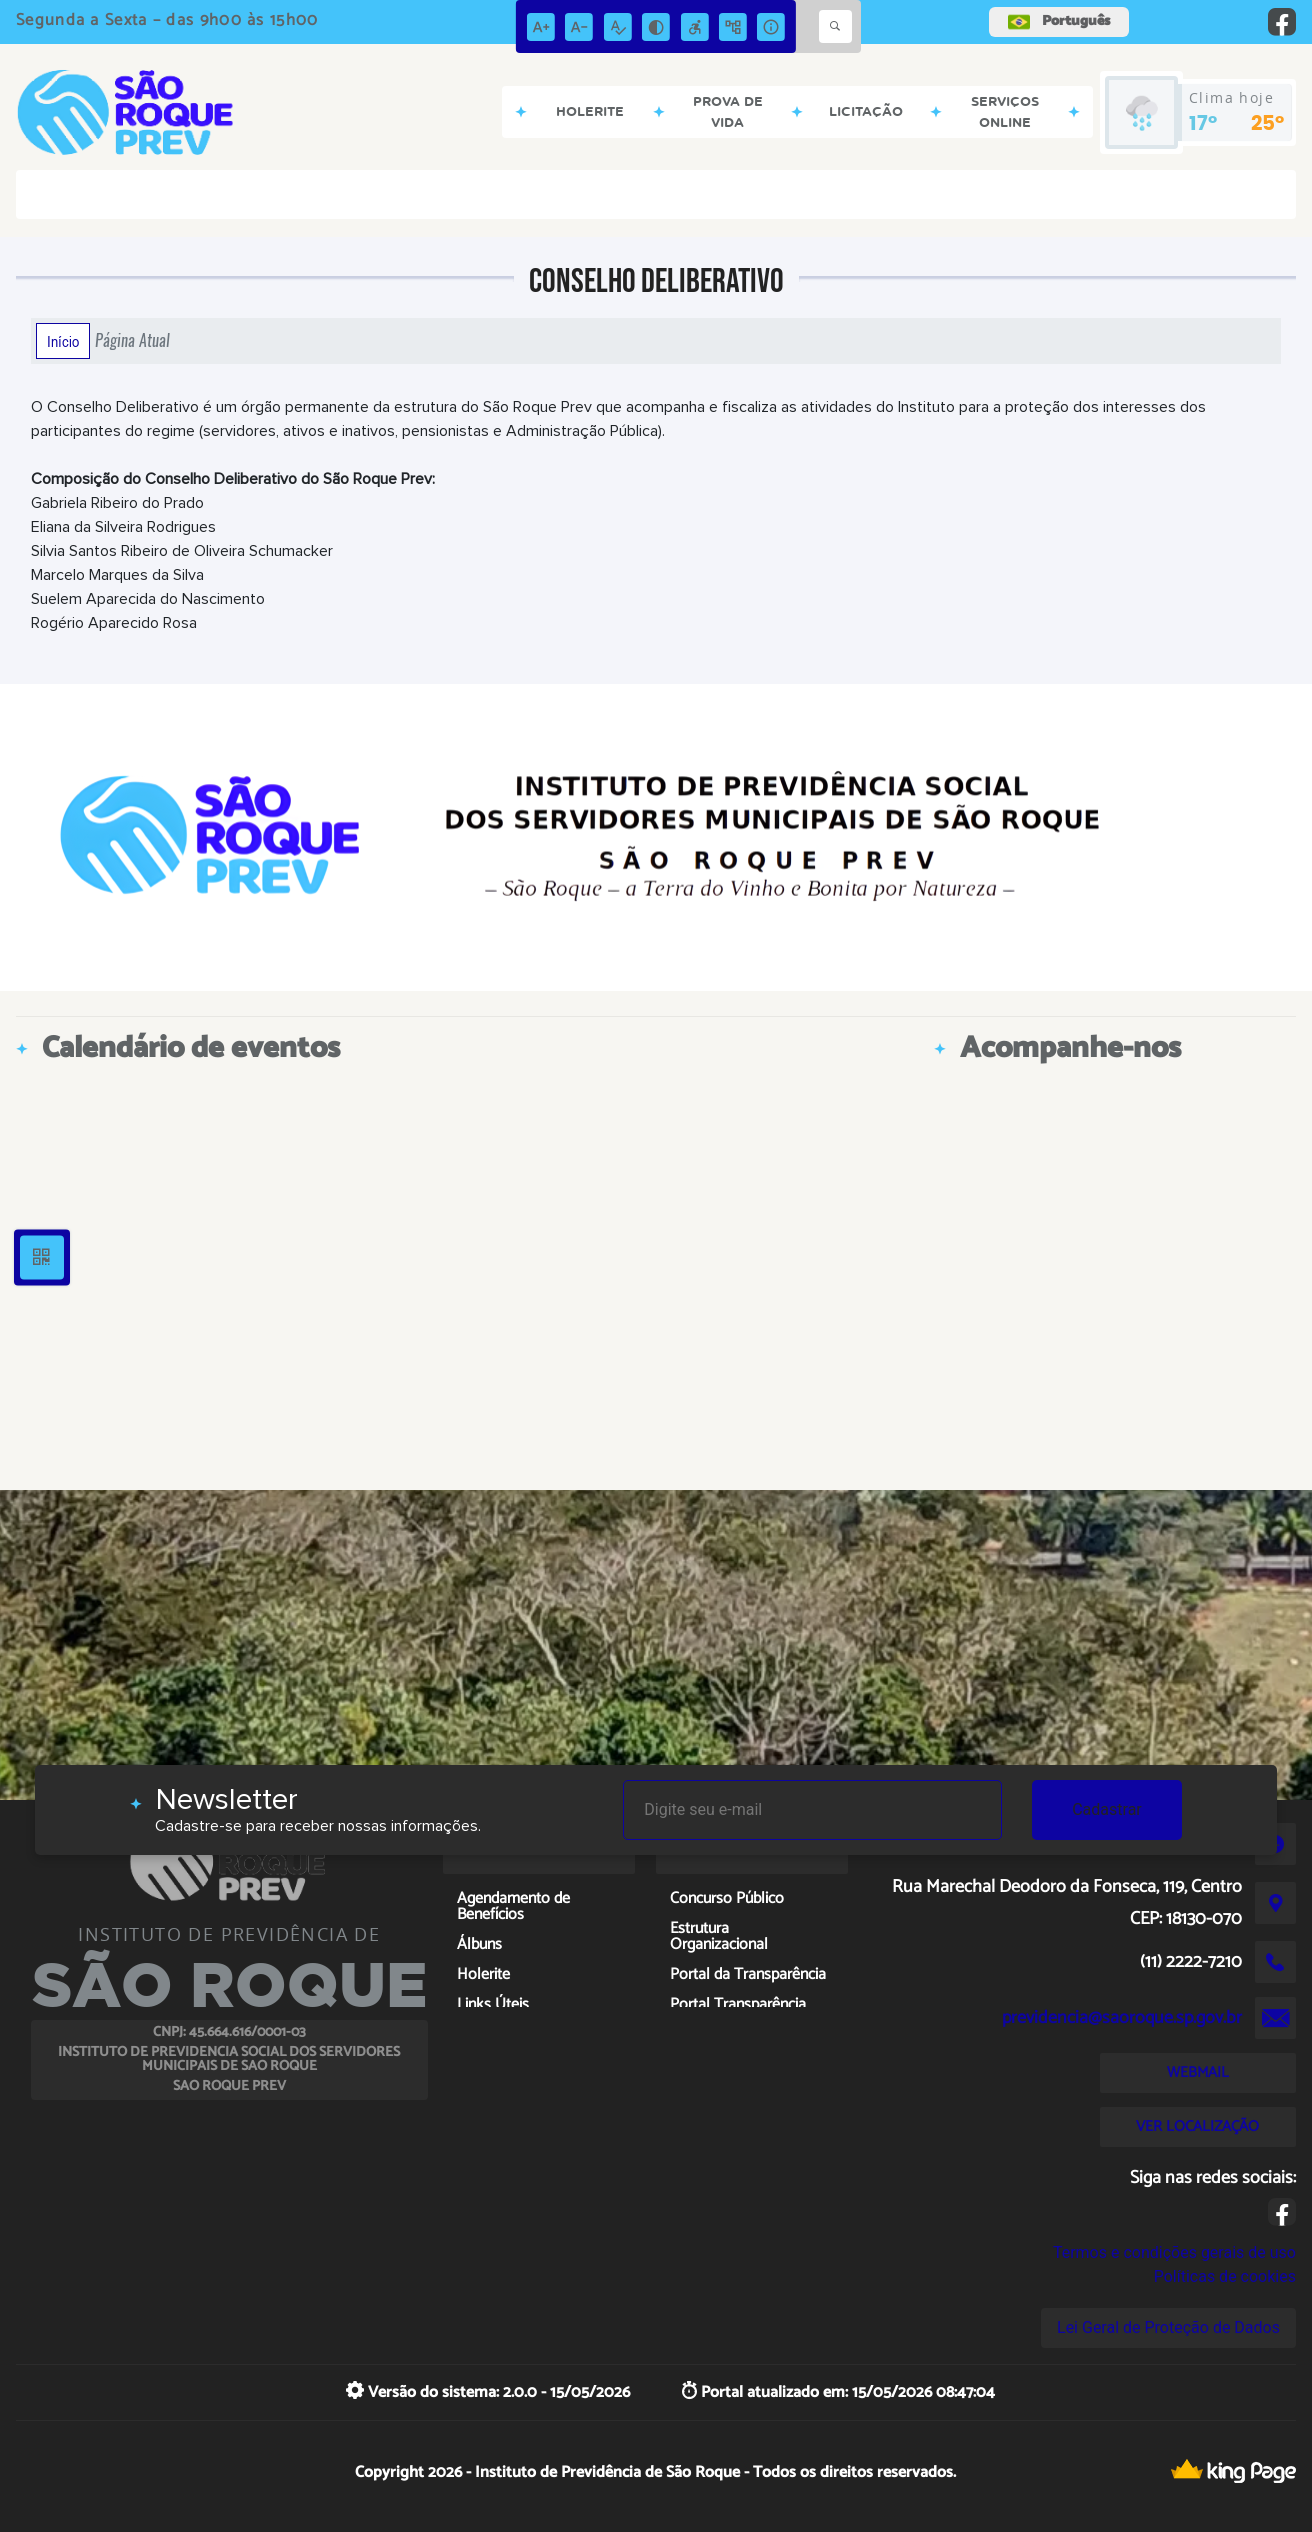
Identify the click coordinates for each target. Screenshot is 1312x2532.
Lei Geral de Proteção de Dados (1168, 2327)
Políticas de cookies (1225, 2276)
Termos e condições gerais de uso (1174, 2252)
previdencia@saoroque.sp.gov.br (1122, 2018)
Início (63, 341)
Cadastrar (1107, 1809)
